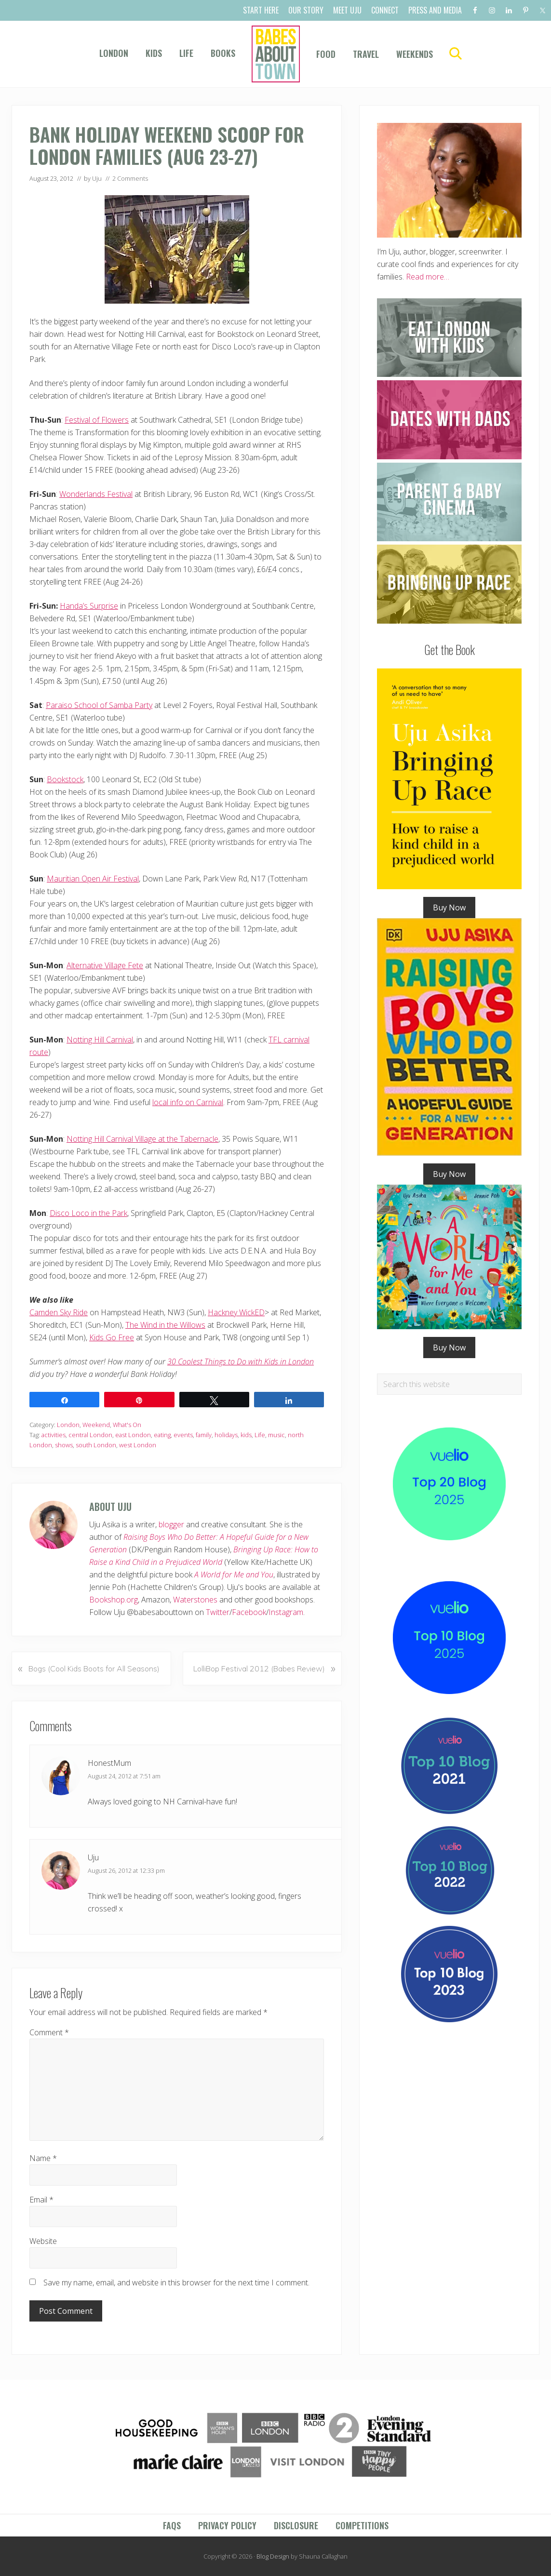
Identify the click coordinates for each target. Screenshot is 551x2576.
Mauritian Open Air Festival (93, 878)
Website (43, 2241)
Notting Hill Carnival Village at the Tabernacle (142, 1139)
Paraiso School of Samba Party (99, 705)
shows (64, 1445)
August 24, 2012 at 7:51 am (124, 1776)
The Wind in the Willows (165, 1325)
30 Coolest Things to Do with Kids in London (240, 1361)
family (204, 1434)
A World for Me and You (233, 1574)
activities (53, 1434)
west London (137, 1445)
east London (133, 1434)
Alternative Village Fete (105, 965)
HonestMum (109, 1763)
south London (96, 1445)
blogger (171, 1524)
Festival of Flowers (97, 419)
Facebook (249, 1612)
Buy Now (449, 907)
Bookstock (65, 779)
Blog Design (272, 2556)
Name (43, 2158)
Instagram (286, 1612)
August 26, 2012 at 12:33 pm (126, 1870)
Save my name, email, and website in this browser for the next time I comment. (176, 2282)
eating (162, 1434)
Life (260, 1434)
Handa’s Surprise (89, 606)
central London (90, 1434)
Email (41, 2199)
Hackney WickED (236, 1312)
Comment (49, 2032)
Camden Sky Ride (58, 1312)
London (68, 1424)
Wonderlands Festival (96, 494)
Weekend (96, 1424)
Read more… (427, 276)
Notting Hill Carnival (100, 1039)
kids (246, 1434)
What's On (127, 1424)
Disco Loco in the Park (88, 1213)
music (276, 1434)
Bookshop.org (113, 1599)
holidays (226, 1434)
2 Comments (130, 178)
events (183, 1434)
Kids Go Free (111, 1337)
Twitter (217, 1612)
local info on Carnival (187, 1102)
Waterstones (195, 1599)
